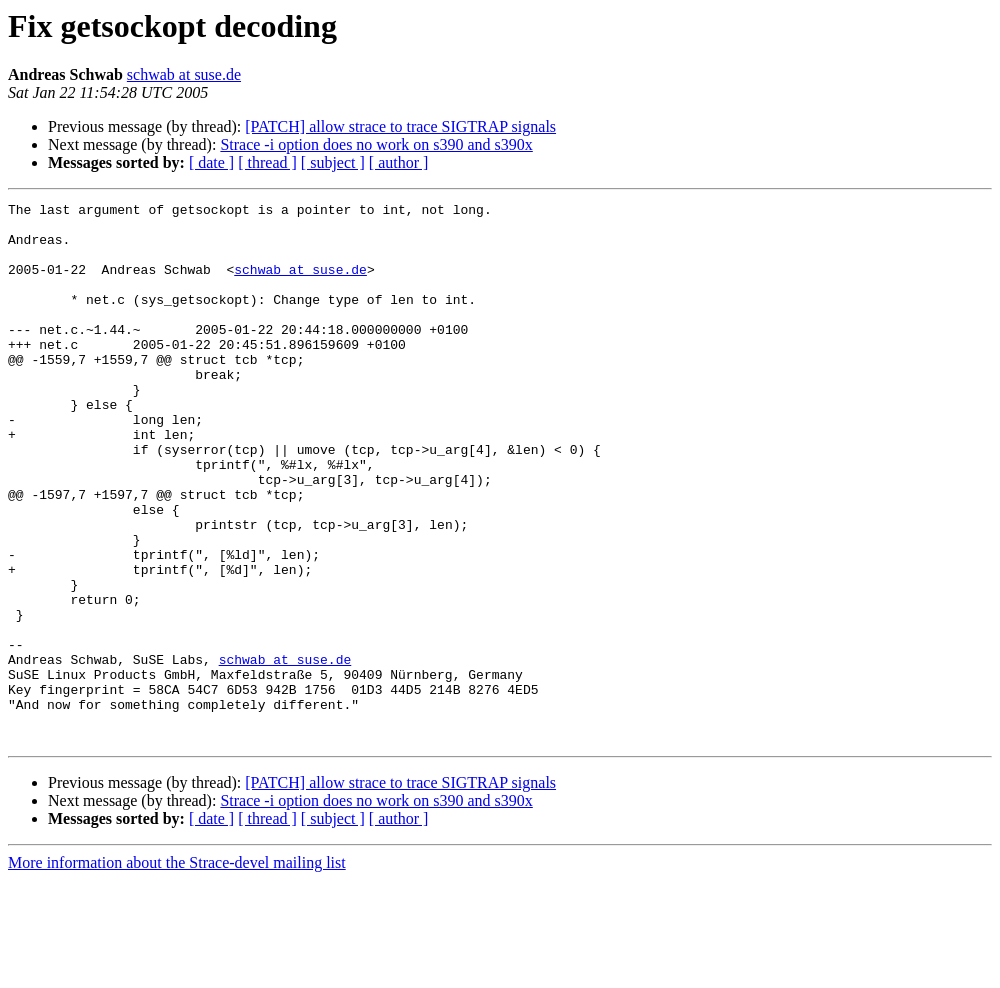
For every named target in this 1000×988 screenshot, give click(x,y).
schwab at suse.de (184, 74)
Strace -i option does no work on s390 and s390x (376, 144)
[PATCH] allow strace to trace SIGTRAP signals (400, 126)
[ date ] (211, 162)
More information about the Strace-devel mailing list (177, 970)
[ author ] (399, 162)
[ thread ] (267, 162)
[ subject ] (333, 162)
